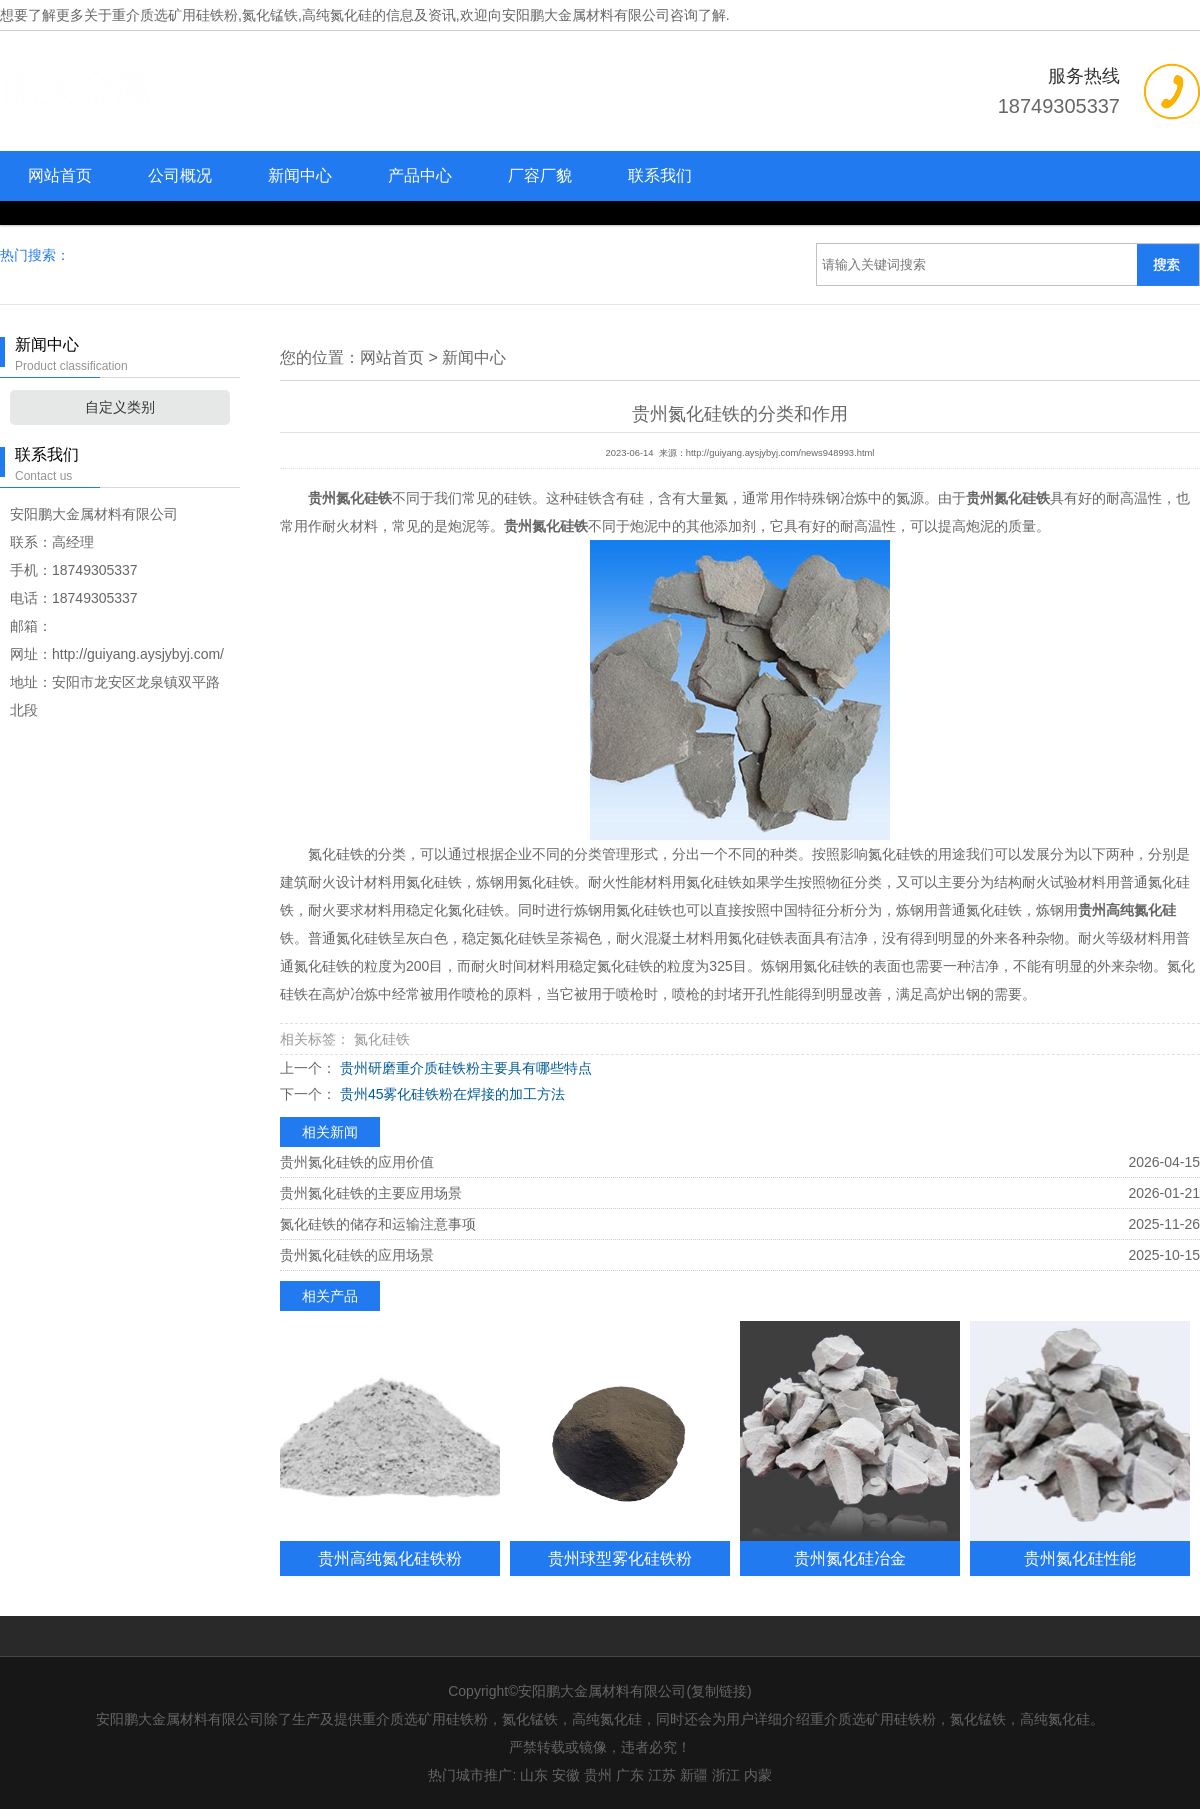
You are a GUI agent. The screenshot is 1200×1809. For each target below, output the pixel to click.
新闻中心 (300, 175)
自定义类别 (120, 407)
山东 (534, 1775)
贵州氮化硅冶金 (850, 1558)
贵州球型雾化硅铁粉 (620, 1558)
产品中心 (420, 175)
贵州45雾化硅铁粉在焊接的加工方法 (450, 1094)
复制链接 (719, 1691)
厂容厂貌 (540, 175)
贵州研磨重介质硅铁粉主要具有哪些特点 (464, 1068)
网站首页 (60, 175)
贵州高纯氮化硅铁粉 (390, 1558)
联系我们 (660, 175)
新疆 (694, 1775)
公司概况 (180, 175)
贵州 (598, 1775)
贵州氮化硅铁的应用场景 (357, 1255)
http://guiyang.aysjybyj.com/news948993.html (780, 453)
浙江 (726, 1775)
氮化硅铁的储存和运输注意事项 (378, 1224)
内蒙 (758, 1775)
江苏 (662, 1775)
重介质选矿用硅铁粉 (175, 15)
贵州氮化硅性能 (1080, 1558)
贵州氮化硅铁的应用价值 (357, 1162)
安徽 (566, 1775)
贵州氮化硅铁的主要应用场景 (371, 1193)
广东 (630, 1775)
